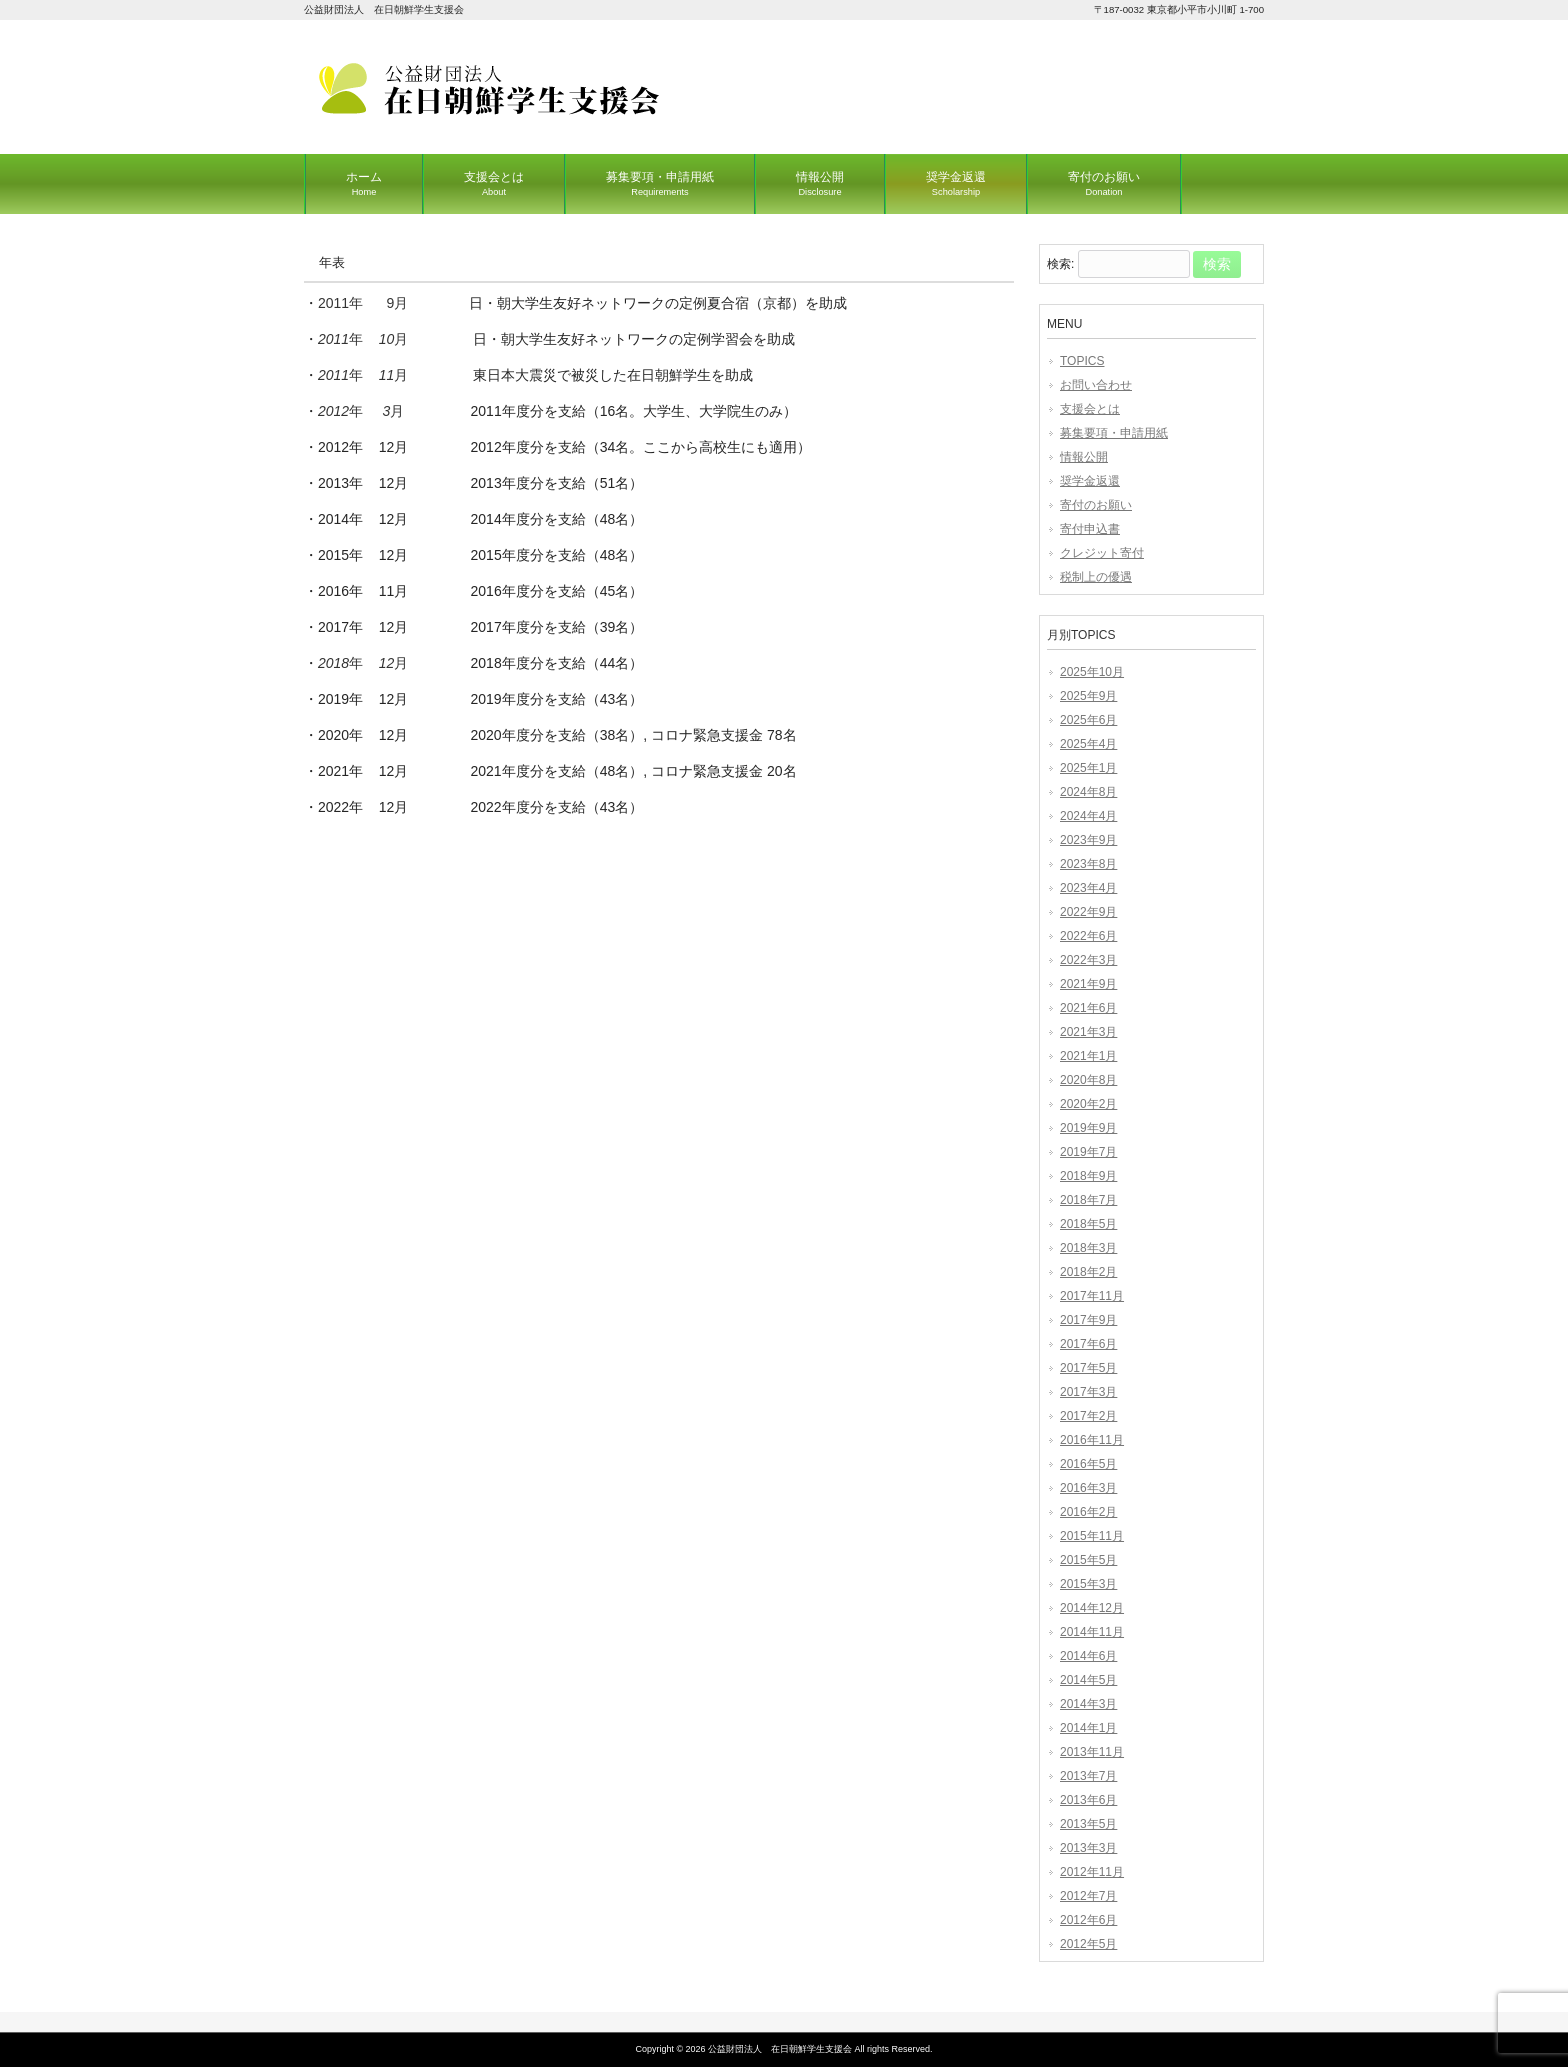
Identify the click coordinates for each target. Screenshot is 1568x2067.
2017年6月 (1088, 1344)
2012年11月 (1092, 1872)
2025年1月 (1088, 768)
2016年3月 (1088, 1488)
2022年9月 (1088, 912)
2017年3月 (1088, 1392)
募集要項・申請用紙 (1114, 433)
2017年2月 (1088, 1416)
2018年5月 (1088, 1224)
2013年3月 (1088, 1848)
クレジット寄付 (1102, 553)
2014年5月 (1088, 1680)
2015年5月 (1088, 1560)
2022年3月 (1088, 960)
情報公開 (1084, 457)
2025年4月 (1088, 744)
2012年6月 (1088, 1920)
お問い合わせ (1096, 385)
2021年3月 (1088, 1032)
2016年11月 (1092, 1440)
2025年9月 (1088, 696)
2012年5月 (1088, 1944)
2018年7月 (1088, 1200)
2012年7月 (1088, 1896)
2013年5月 (1088, 1824)
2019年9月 (1088, 1128)
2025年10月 (1092, 672)
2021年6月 (1088, 1008)
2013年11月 (1092, 1752)
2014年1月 (1088, 1728)
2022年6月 (1088, 936)
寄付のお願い (1096, 505)
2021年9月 (1088, 984)
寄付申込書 (1090, 529)
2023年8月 (1088, 864)
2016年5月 (1088, 1464)
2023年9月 (1088, 840)
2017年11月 (1092, 1296)
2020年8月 (1088, 1080)
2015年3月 (1088, 1584)
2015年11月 (1092, 1536)
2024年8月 (1088, 792)
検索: (1060, 265)
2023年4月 (1088, 888)
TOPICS (1082, 361)
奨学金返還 (1090, 481)
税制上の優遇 (1096, 577)
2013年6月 (1088, 1800)
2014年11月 (1092, 1632)
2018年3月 (1088, 1248)
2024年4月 (1088, 816)
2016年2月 (1088, 1512)
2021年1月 (1088, 1056)
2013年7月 (1088, 1776)
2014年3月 (1088, 1704)
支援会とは (1090, 409)
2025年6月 (1088, 720)
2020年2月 (1088, 1104)
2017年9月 (1088, 1320)
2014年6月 (1088, 1656)
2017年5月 (1088, 1368)
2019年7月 (1088, 1152)
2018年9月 (1088, 1176)
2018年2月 (1088, 1272)
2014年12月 (1092, 1608)
